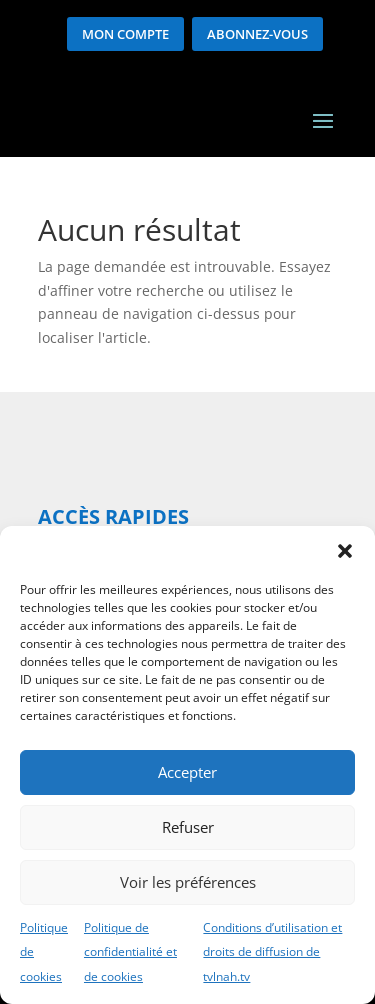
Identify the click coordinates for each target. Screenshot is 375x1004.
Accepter (187, 772)
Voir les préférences (188, 882)
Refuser (188, 827)
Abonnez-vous (257, 34)
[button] (345, 551)
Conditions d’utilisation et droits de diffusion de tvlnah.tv (272, 952)
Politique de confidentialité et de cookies (130, 952)
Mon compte (125, 34)
